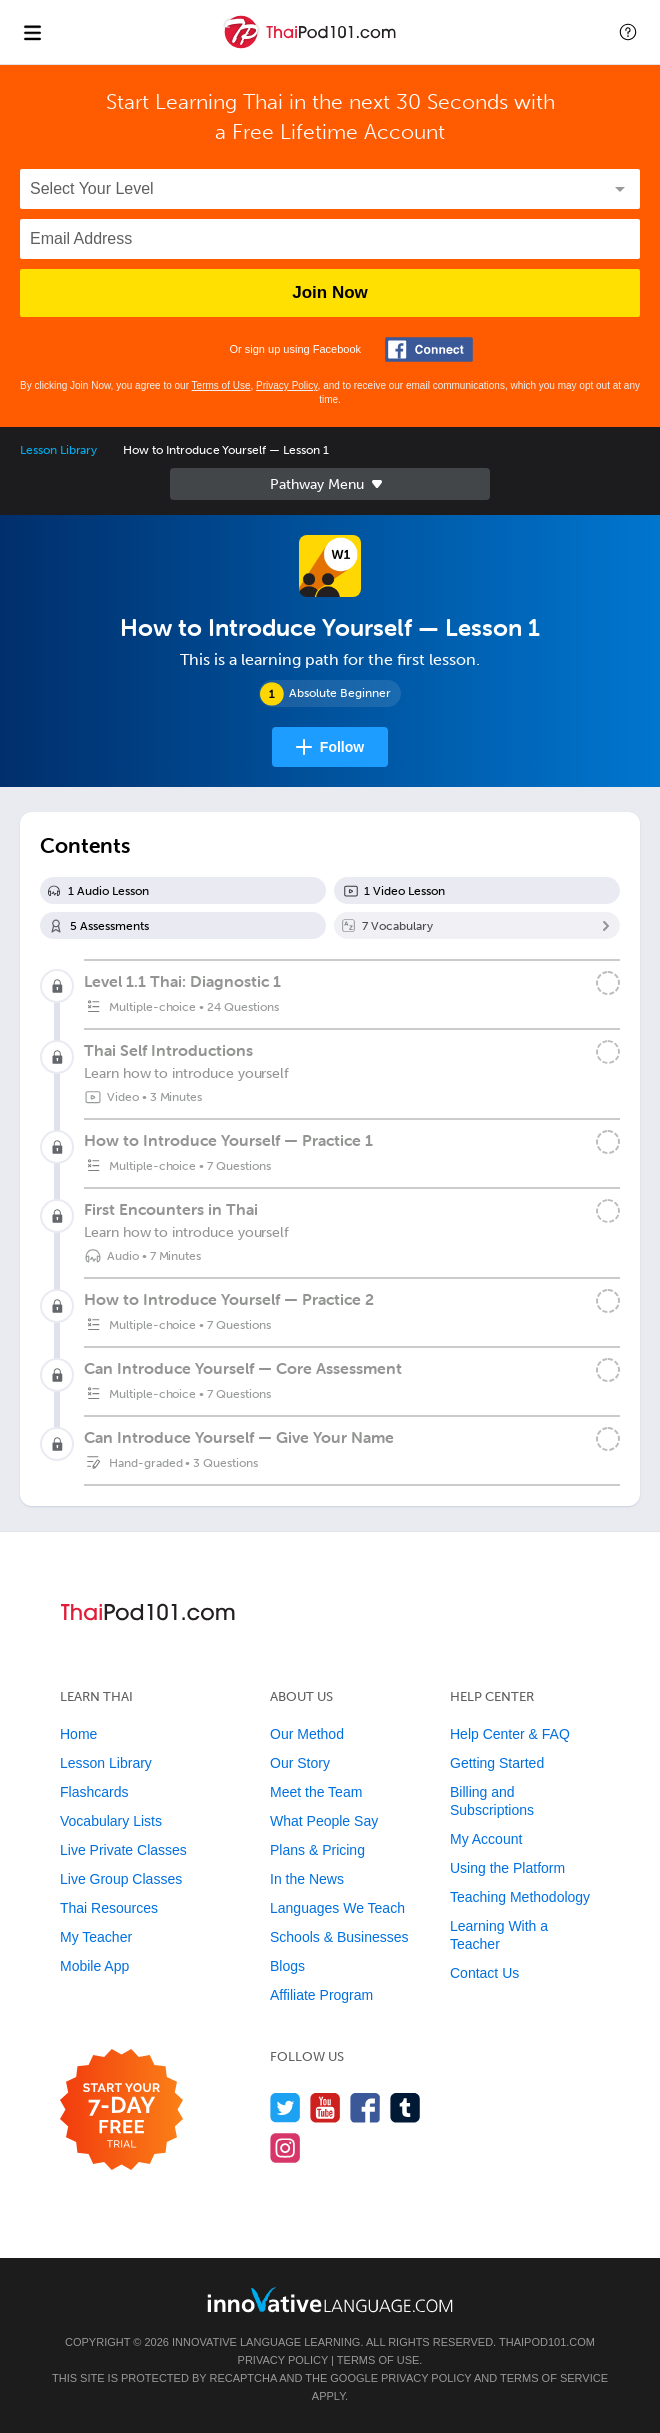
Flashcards (94, 1792)
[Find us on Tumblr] (405, 2107)
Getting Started (497, 1763)
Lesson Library (58, 450)
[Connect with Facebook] (429, 349)
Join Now (330, 292)
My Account (486, 1839)
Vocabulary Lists (111, 1821)
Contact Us (484, 1973)
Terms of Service (554, 2378)
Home (78, 1734)
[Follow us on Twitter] (285, 2107)
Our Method (307, 1734)
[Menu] (32, 32)
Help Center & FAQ (510, 1734)
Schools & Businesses (339, 1937)
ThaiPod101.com (547, 2342)
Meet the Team (316, 1792)
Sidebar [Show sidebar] (330, 484)
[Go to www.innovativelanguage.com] (330, 2299)
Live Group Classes (121, 1879)
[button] (628, 32)
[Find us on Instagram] (285, 2147)
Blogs (287, 1966)
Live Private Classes (123, 1850)
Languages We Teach (337, 1908)
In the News (307, 1879)
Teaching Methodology (520, 1897)
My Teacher (96, 1937)
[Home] (312, 46)
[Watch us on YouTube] (325, 2107)
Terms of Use (221, 385)
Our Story (300, 1763)
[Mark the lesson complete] (608, 1052)
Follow (342, 747)
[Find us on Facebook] (365, 2107)
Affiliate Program (321, 1995)
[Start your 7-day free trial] (121, 2110)
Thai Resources (109, 1908)
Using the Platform (507, 1868)
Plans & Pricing (317, 1850)
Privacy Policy (287, 385)
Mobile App (94, 1966)
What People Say (324, 1821)
